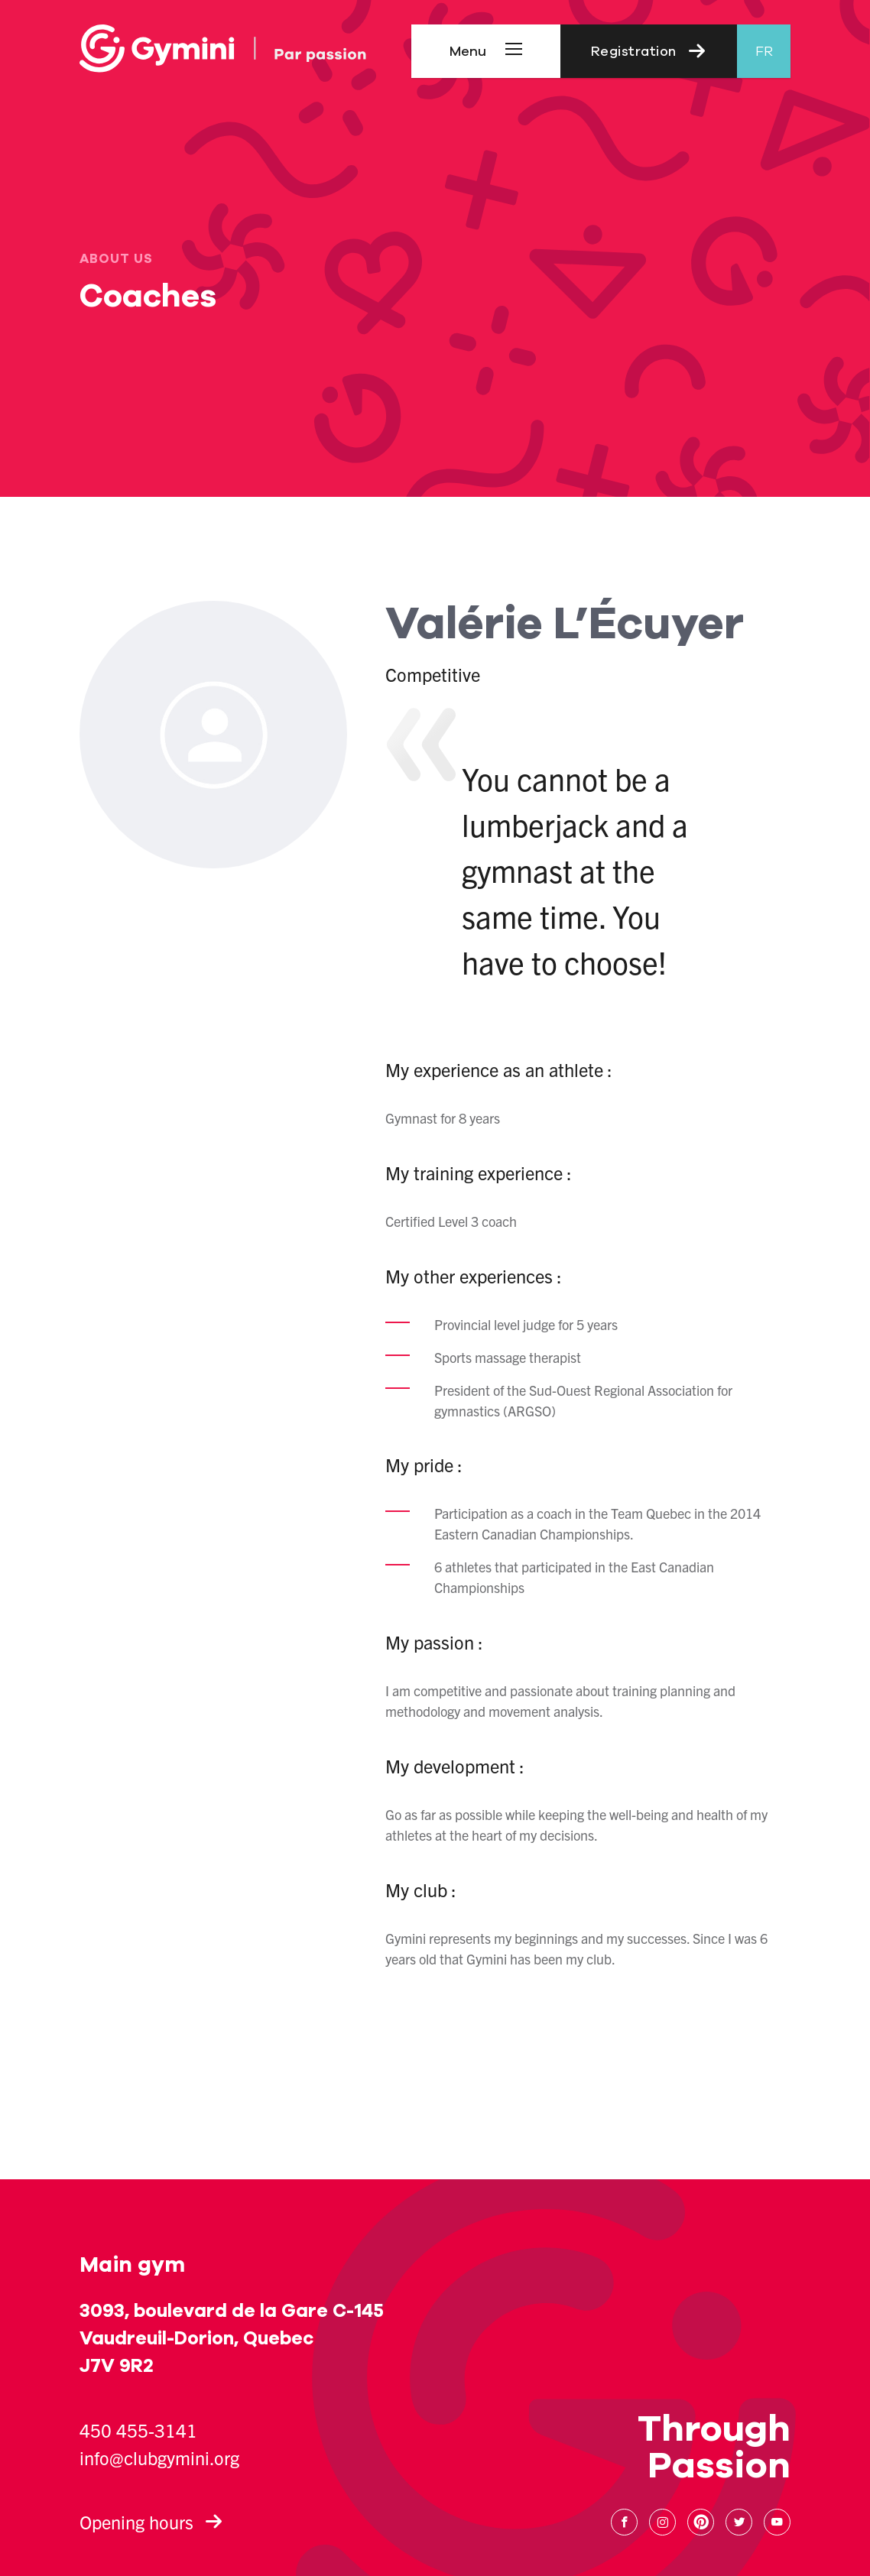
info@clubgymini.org (159, 2457)
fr (764, 51)
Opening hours (151, 2521)
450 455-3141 (138, 2430)
